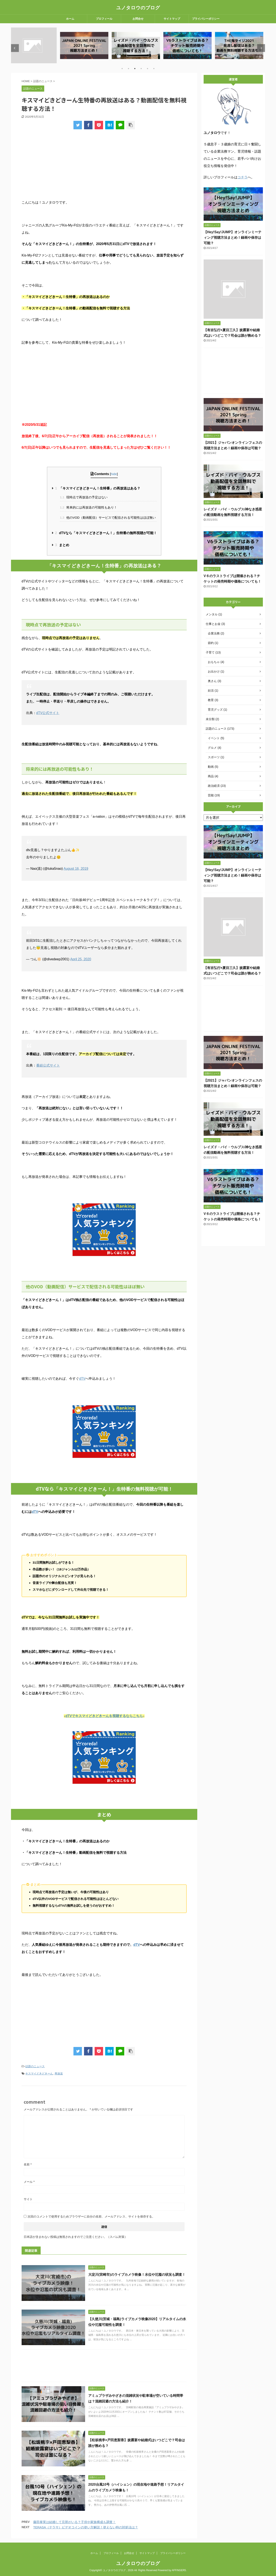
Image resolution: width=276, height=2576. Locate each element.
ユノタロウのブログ (138, 7)
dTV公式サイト (47, 713)
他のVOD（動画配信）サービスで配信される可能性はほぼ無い (108, 517)
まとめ (62, 545)
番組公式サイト (48, 1065)
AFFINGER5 (179, 2570)
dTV (82, 1378)
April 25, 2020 (80, 959)
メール (29, 2181)
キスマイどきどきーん (39, 2073)
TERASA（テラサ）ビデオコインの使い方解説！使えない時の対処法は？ (85, 2527)
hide (114, 474)
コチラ (242, 177)
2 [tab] (128, 68)
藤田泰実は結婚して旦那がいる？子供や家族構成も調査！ (74, 2522)
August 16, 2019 (75, 868)
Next (261, 48)
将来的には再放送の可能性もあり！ (88, 507)
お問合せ (138, 18)
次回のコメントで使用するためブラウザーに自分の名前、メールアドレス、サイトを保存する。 (91, 2216)
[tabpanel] (35, 45)
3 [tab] (135, 68)
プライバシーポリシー (205, 18)
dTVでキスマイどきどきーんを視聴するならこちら (104, 1716)
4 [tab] (141, 68)
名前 (28, 2164)
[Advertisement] (104, 166)
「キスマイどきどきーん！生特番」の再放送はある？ (97, 488)
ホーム (70, 18)
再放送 (59, 2073)
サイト (28, 2199)
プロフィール (104, 18)
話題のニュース (35, 2066)
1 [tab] (122, 68)
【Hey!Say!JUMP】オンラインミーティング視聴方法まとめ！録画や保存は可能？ (232, 237)
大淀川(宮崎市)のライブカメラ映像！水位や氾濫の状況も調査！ (136, 2274)
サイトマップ (172, 18)
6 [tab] (154, 68)
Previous (15, 48)
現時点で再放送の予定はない (84, 497)
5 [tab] (147, 68)
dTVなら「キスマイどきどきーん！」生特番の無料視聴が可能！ (106, 533)
